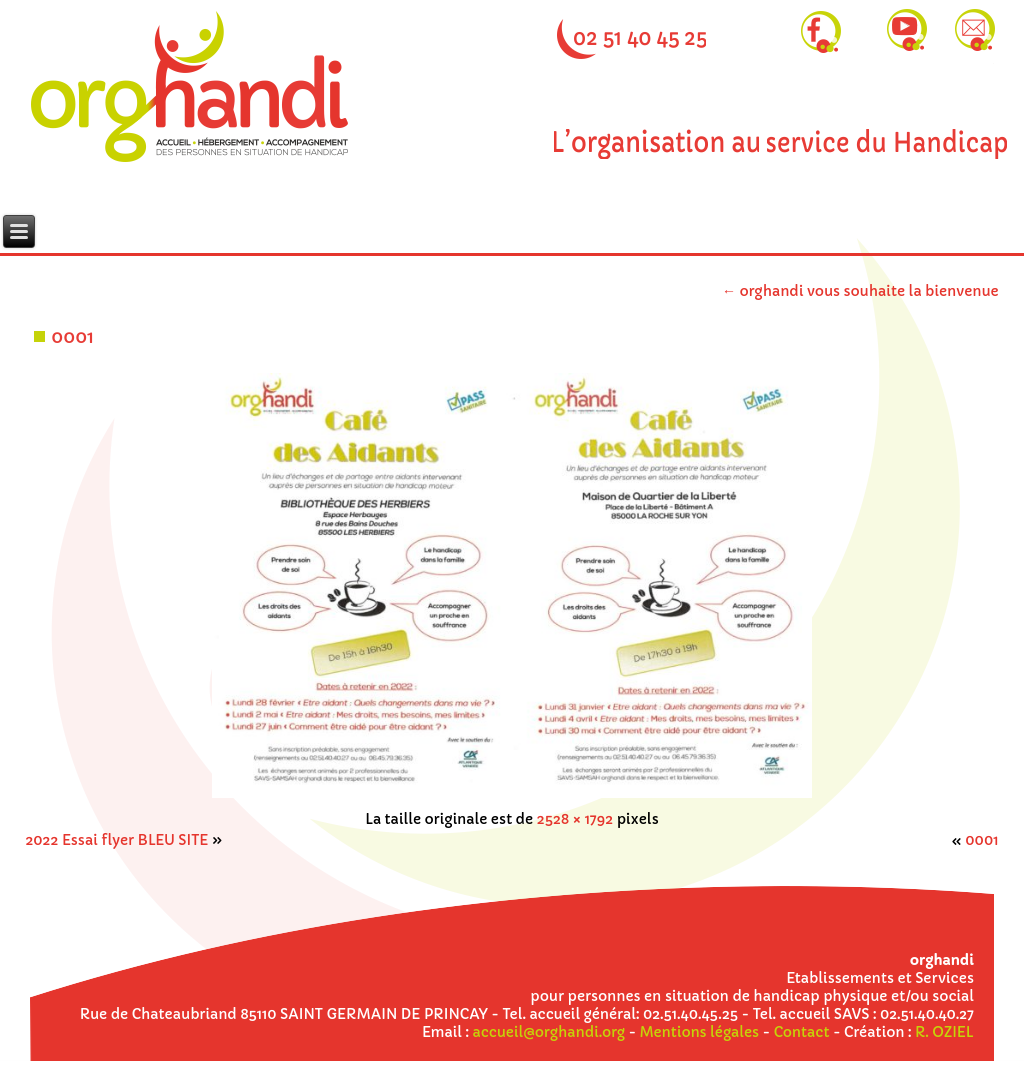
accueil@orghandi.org (549, 1032)
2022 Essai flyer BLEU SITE (116, 840)
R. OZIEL (944, 1032)
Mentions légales (699, 1032)
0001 (72, 336)
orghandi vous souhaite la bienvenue (860, 291)
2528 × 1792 (575, 819)
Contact (802, 1032)
